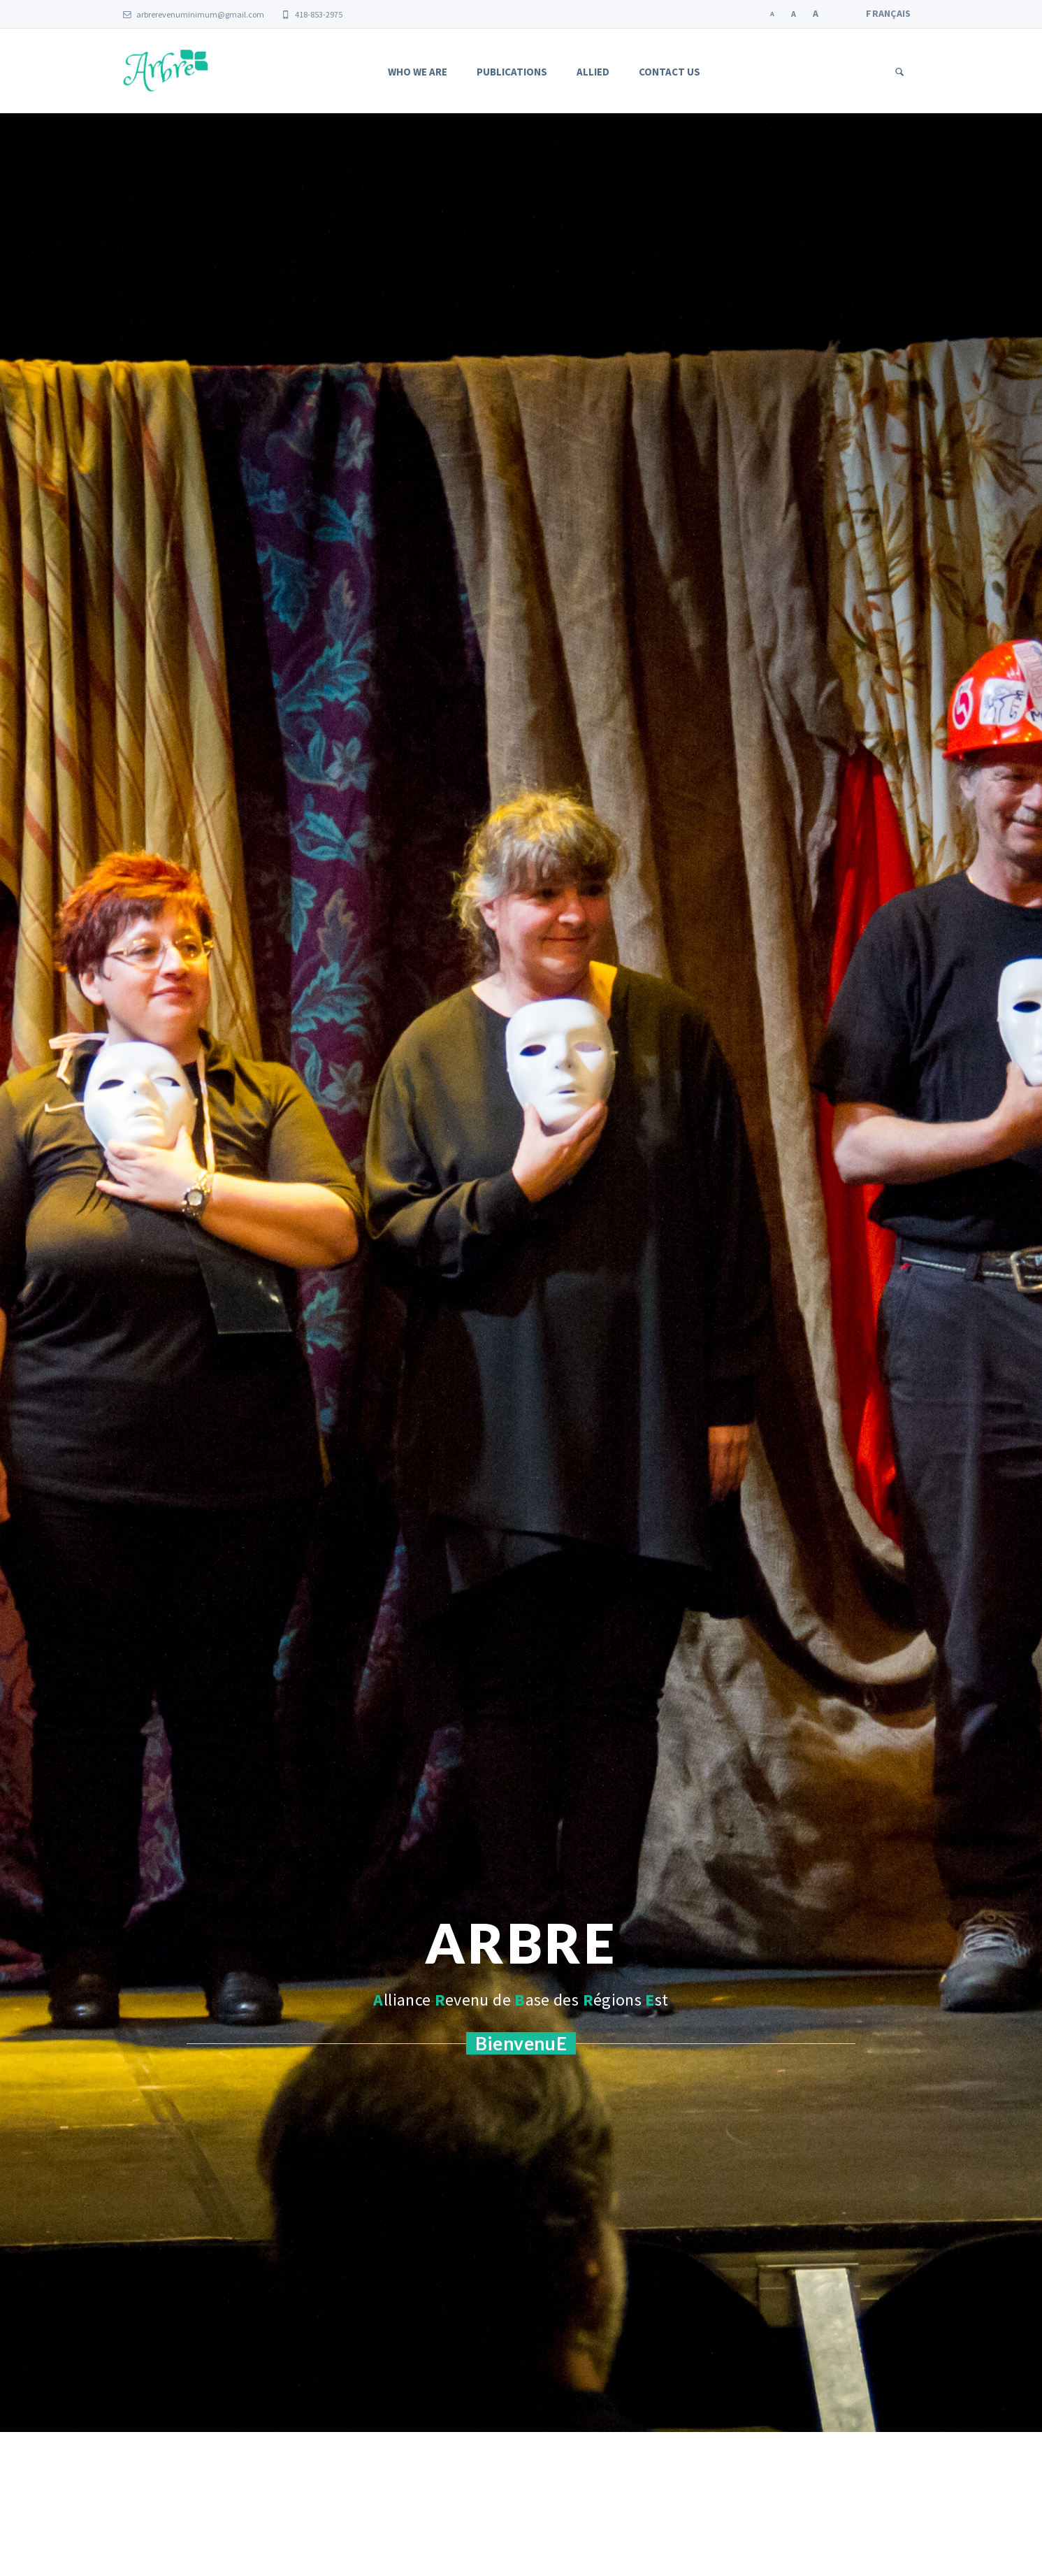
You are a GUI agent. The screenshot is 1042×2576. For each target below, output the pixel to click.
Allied (593, 71)
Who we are (417, 71)
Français (888, 13)
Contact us (669, 71)
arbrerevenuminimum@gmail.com (193, 14)
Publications (512, 71)
